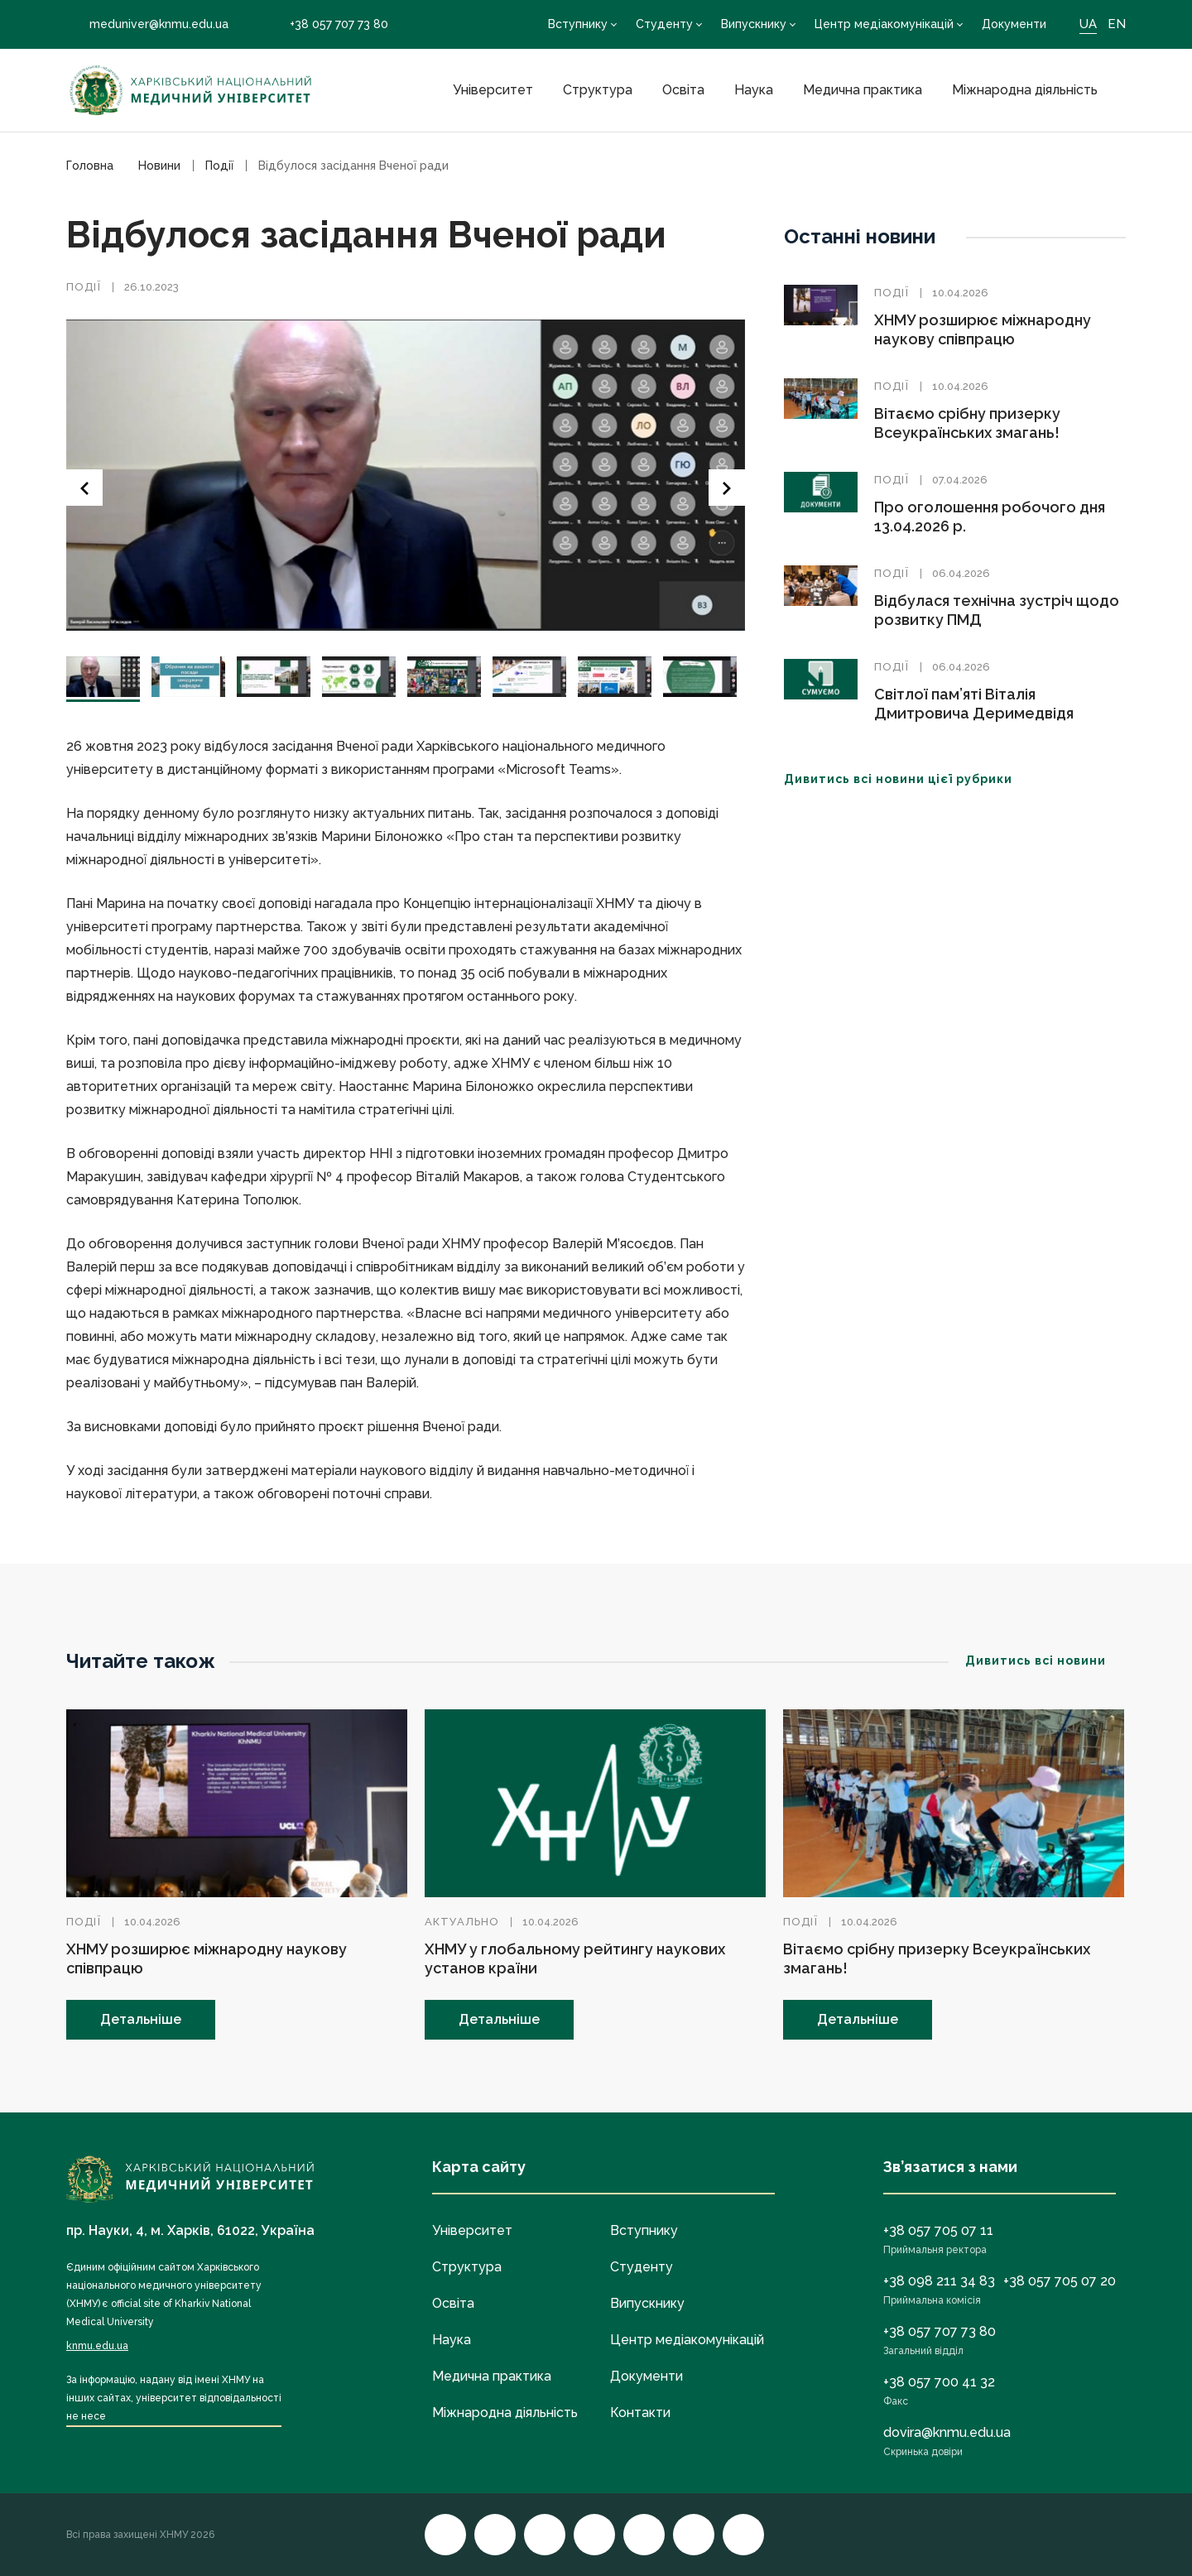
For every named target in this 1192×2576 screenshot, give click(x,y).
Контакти (640, 2412)
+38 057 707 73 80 (327, 24)
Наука (753, 90)
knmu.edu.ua (97, 2346)
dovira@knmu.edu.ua (947, 2432)
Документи (1014, 24)
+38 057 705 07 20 (1059, 2281)
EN (1117, 24)
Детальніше (140, 2019)
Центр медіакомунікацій (884, 24)
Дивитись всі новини (1045, 1660)
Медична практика (862, 90)
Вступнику (578, 24)
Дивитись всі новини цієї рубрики (908, 779)
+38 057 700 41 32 (939, 2382)
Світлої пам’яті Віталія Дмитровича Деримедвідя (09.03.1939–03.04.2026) (974, 713)
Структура (597, 90)
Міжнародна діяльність (1025, 90)
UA (1088, 24)
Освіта (683, 90)
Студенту (664, 24)
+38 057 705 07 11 (938, 2230)
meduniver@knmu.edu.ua (147, 24)
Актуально (462, 1921)
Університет (493, 90)
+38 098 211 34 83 (939, 2281)
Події (83, 287)
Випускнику (753, 24)
